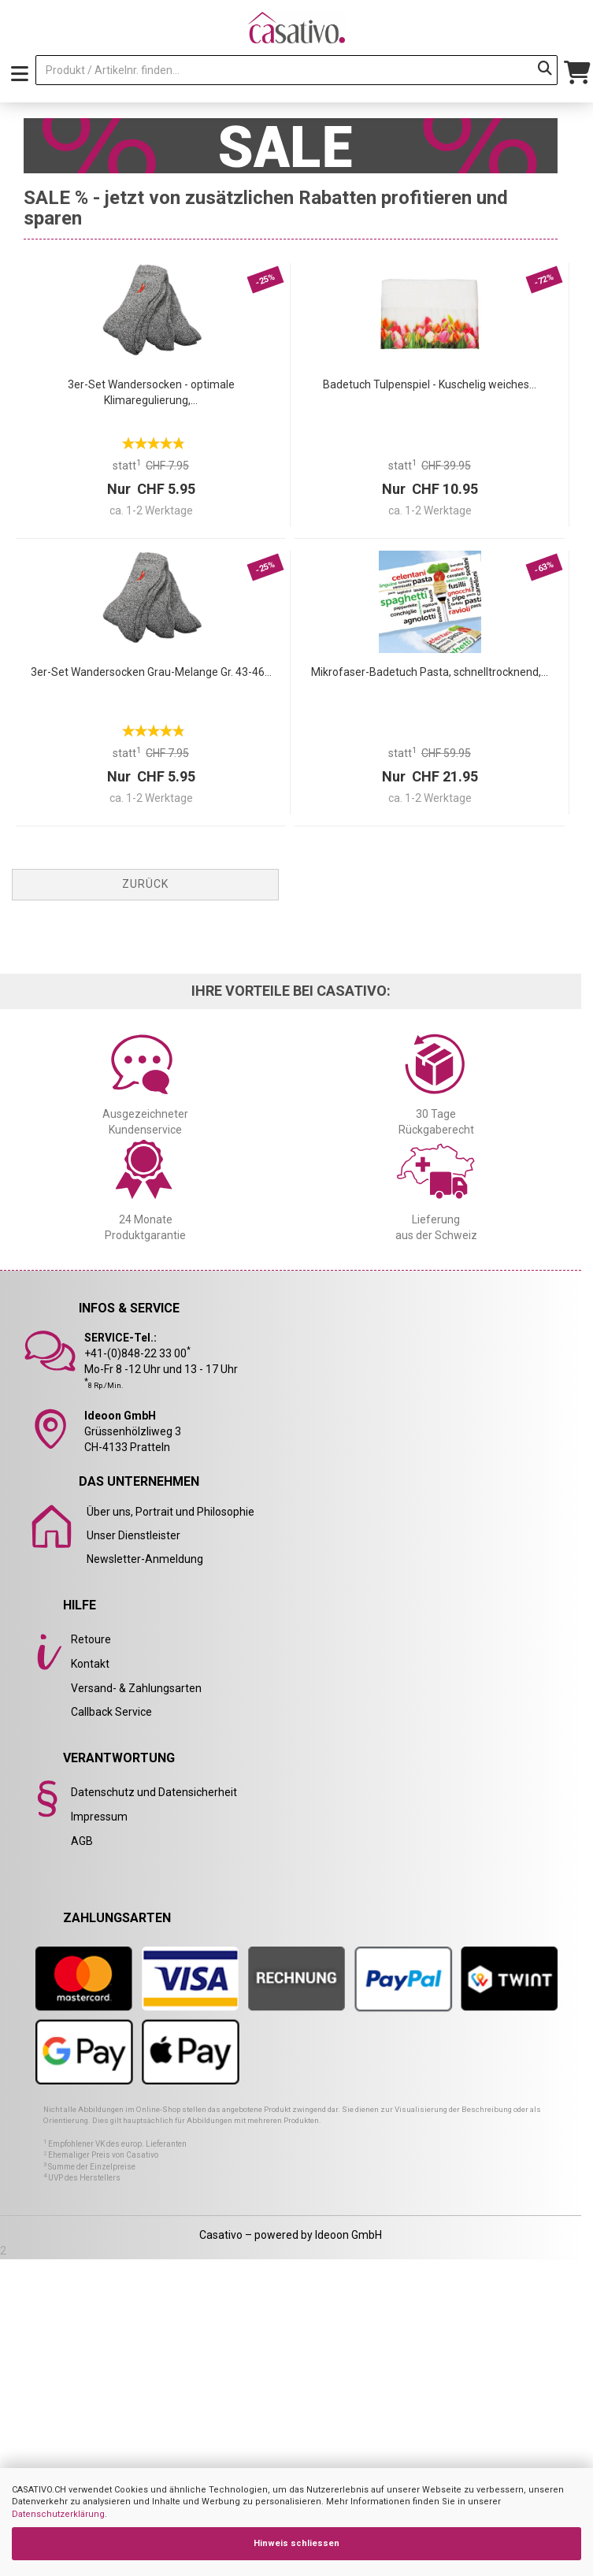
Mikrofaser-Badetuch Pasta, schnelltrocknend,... (429, 672)
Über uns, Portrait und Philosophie (170, 1511)
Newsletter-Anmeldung (145, 1559)
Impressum (99, 1816)
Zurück (145, 884)
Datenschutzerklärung (58, 2514)
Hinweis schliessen (296, 2543)
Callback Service (111, 1712)
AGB (82, 1841)
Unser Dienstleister (133, 1535)
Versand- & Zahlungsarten (136, 1688)
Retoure (91, 1639)
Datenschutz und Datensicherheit (154, 1792)
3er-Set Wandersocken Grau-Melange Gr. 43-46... (151, 672)
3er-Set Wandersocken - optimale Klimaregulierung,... (151, 392)
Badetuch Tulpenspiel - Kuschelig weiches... (429, 384)
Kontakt (90, 1663)
